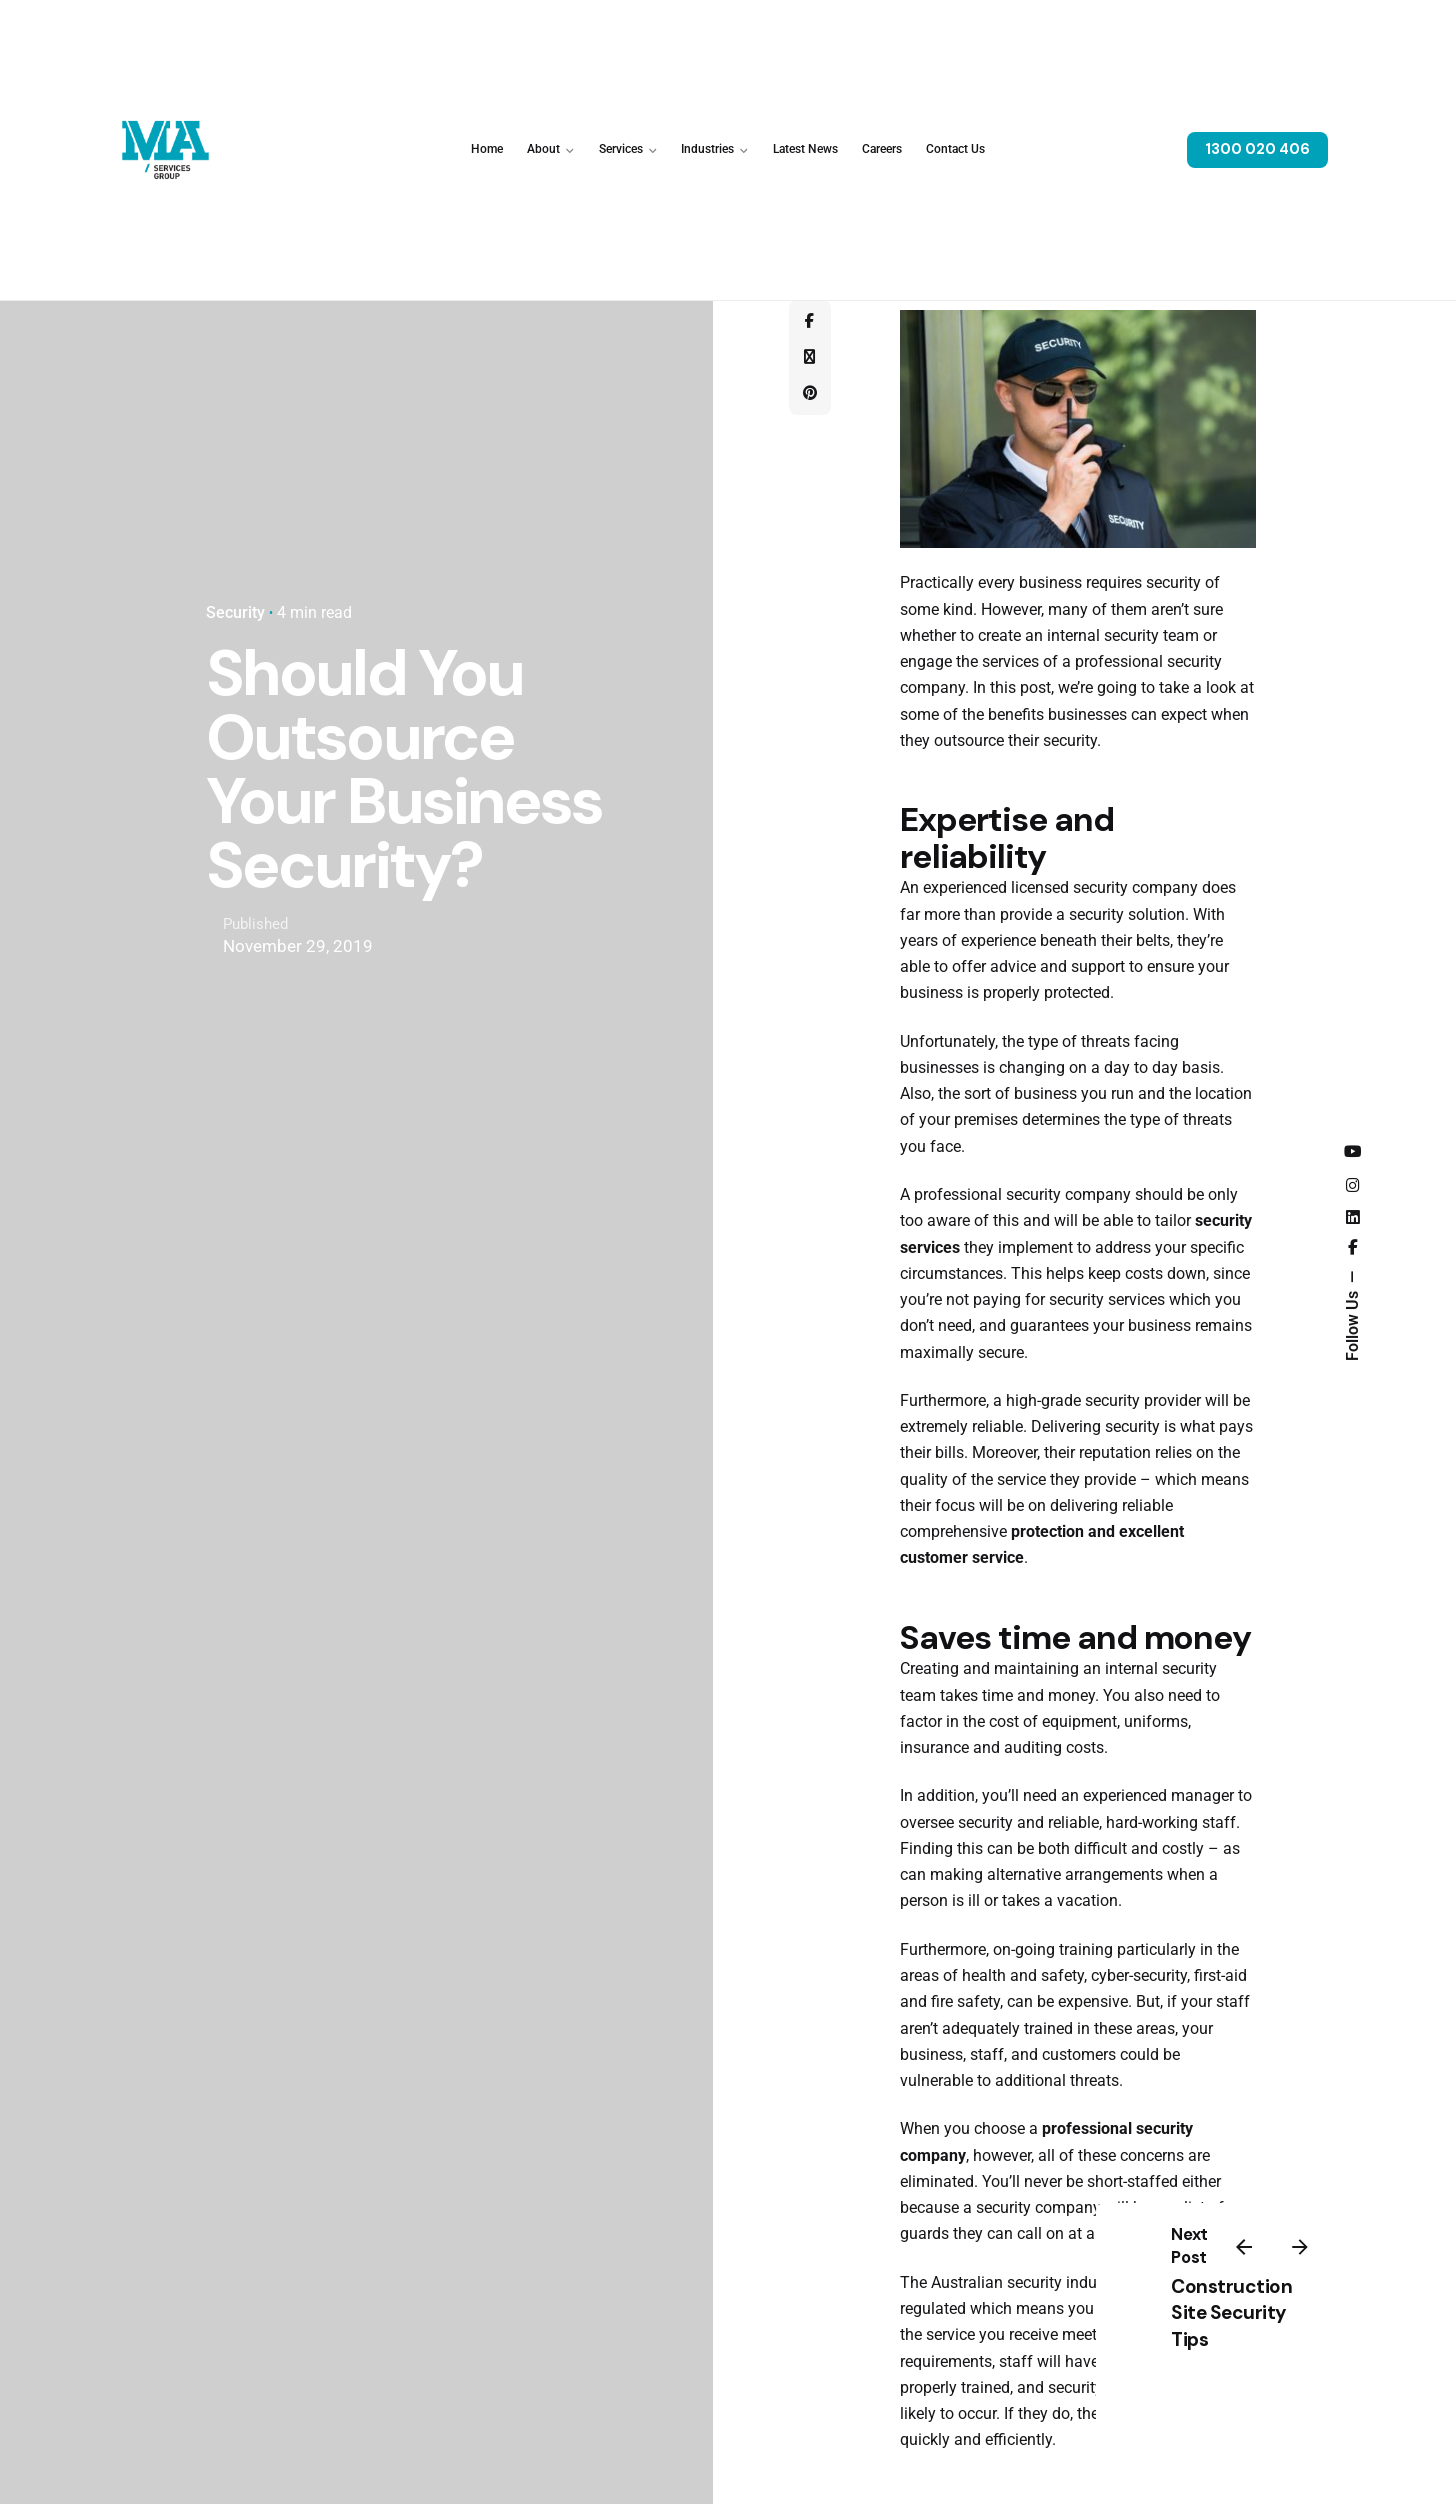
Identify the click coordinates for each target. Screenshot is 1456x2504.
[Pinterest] (810, 394)
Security (235, 613)
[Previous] (1244, 2247)
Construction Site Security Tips (1231, 2313)
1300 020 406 (1257, 149)
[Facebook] (810, 322)
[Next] (1300, 2247)
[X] (810, 358)
